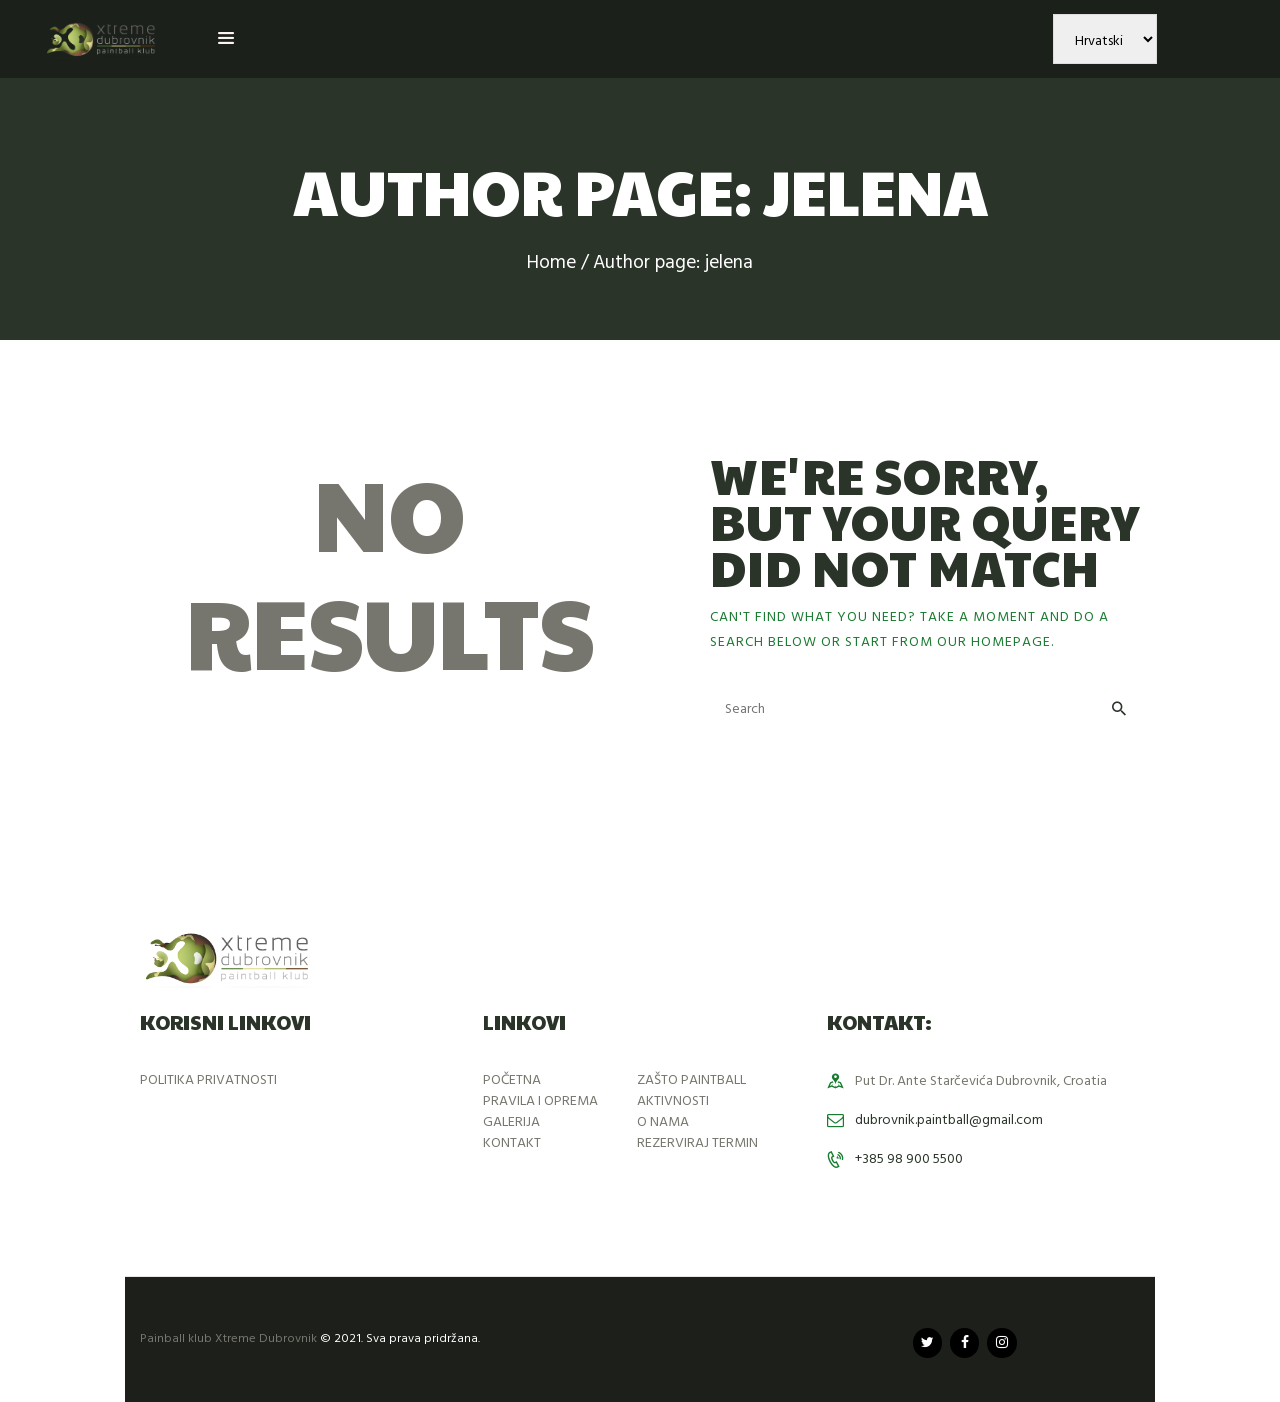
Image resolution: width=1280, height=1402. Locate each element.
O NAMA (663, 1122)
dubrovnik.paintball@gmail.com (949, 1120)
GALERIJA (511, 1122)
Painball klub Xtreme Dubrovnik (228, 1339)
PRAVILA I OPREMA (540, 1101)
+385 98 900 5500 (909, 1159)
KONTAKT (512, 1143)
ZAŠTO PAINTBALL (691, 1080)
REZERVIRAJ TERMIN (697, 1143)
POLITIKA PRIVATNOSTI (208, 1080)
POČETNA (512, 1080)
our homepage (994, 642)
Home (551, 263)
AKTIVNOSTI (673, 1101)
